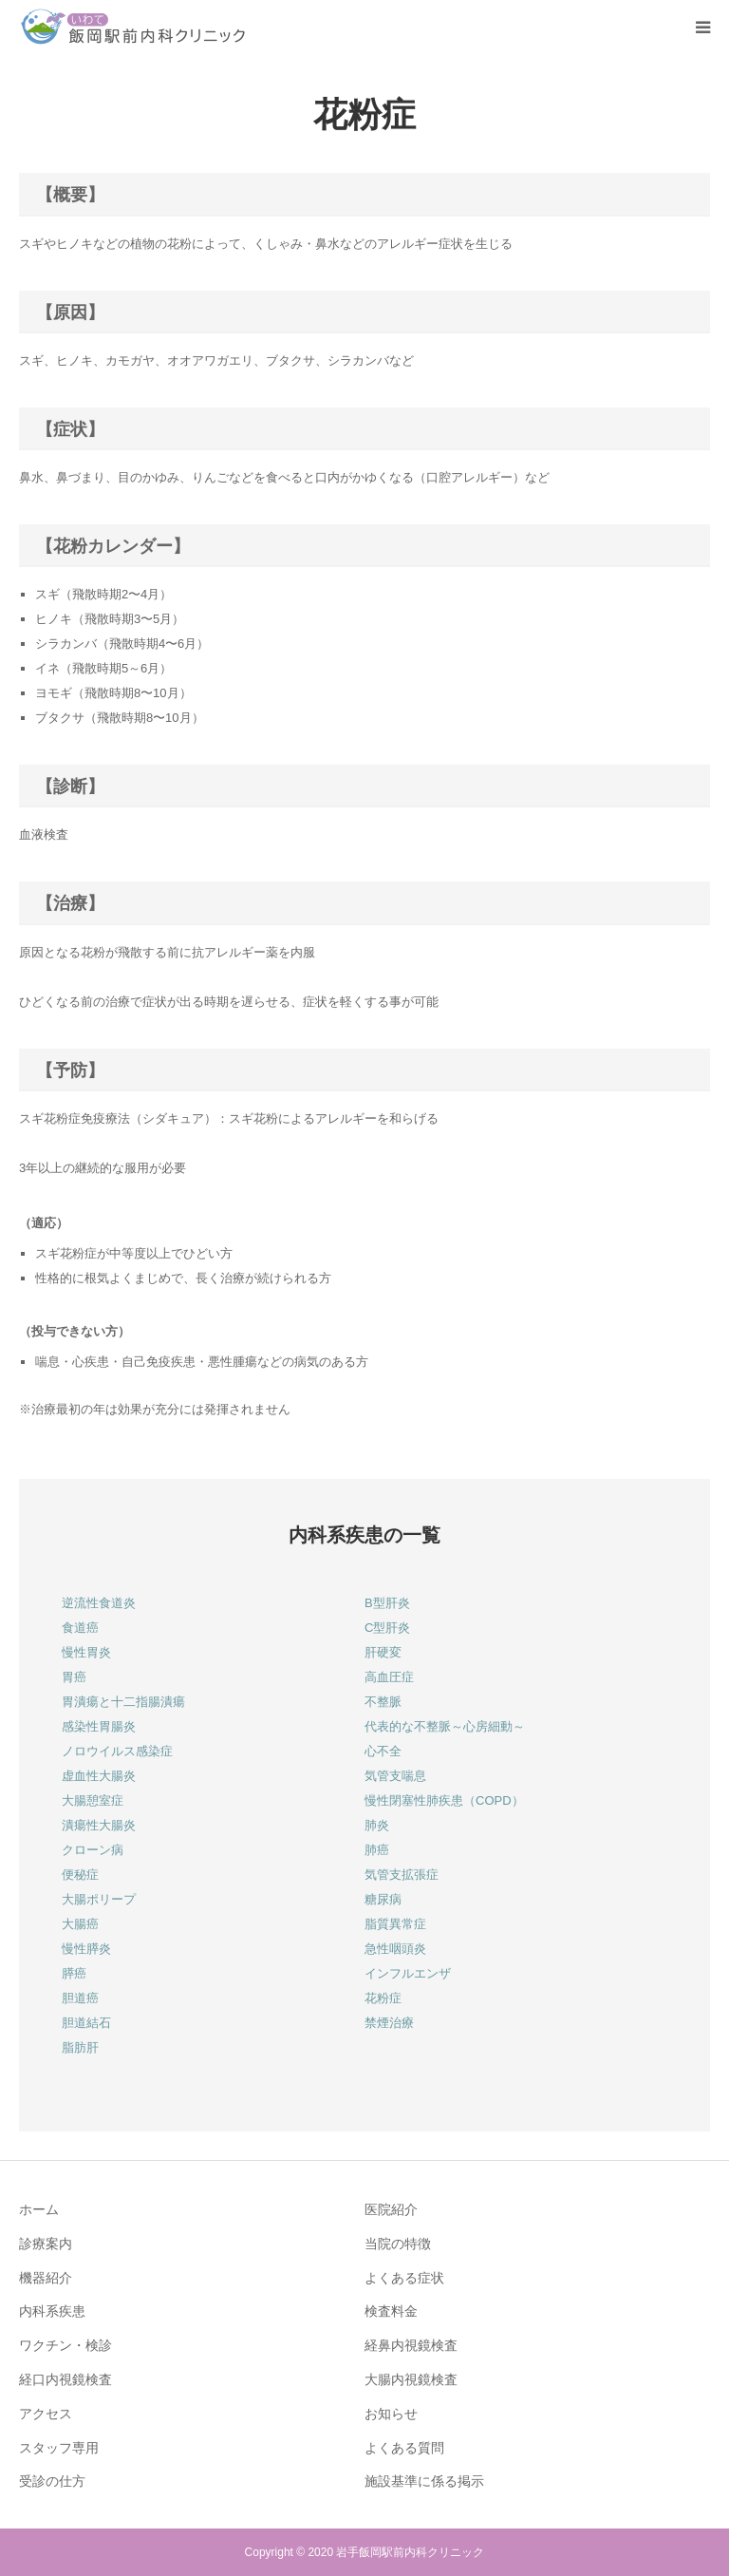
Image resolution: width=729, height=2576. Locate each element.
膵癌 (74, 1973)
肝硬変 (383, 1652)
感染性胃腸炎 (99, 1726)
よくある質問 (404, 2447)
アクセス (45, 2413)
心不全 (383, 1751)
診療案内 (45, 2243)
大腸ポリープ (99, 1899)
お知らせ (391, 2413)
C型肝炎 (387, 1627)
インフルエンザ (407, 1973)
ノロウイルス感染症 (117, 1751)
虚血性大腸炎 (99, 1776)
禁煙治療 (389, 2023)
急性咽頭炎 (395, 1948)
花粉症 (383, 1998)
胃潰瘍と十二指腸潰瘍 (123, 1702)
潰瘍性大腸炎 (99, 1825)
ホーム (39, 2209)
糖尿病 (383, 1899)
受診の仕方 (52, 2481)
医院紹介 (391, 2209)
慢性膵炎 (86, 1948)
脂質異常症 (395, 1924)
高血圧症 (389, 1677)
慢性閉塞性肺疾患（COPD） (444, 1800)
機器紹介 (45, 2277)
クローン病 (92, 1850)
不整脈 (383, 1702)
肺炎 (376, 1825)
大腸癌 (80, 1924)
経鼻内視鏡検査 (411, 2345)
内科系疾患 (52, 2311)
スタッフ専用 (59, 2447)
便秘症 (80, 1874)
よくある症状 (404, 2277)
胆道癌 (80, 1998)
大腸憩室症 (92, 1800)
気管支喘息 (395, 1776)
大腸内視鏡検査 (411, 2379)
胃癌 (74, 1677)
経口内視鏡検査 (65, 2379)
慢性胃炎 (86, 1652)
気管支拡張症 (401, 1874)
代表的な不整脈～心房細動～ (444, 1726)
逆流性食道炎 (99, 1603)
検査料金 (391, 2311)
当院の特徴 (397, 2243)
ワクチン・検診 (65, 2345)
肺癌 (376, 1850)
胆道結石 (86, 2023)
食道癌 (80, 1627)
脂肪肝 (80, 2047)
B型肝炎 (387, 1603)
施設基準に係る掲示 (424, 2481)
